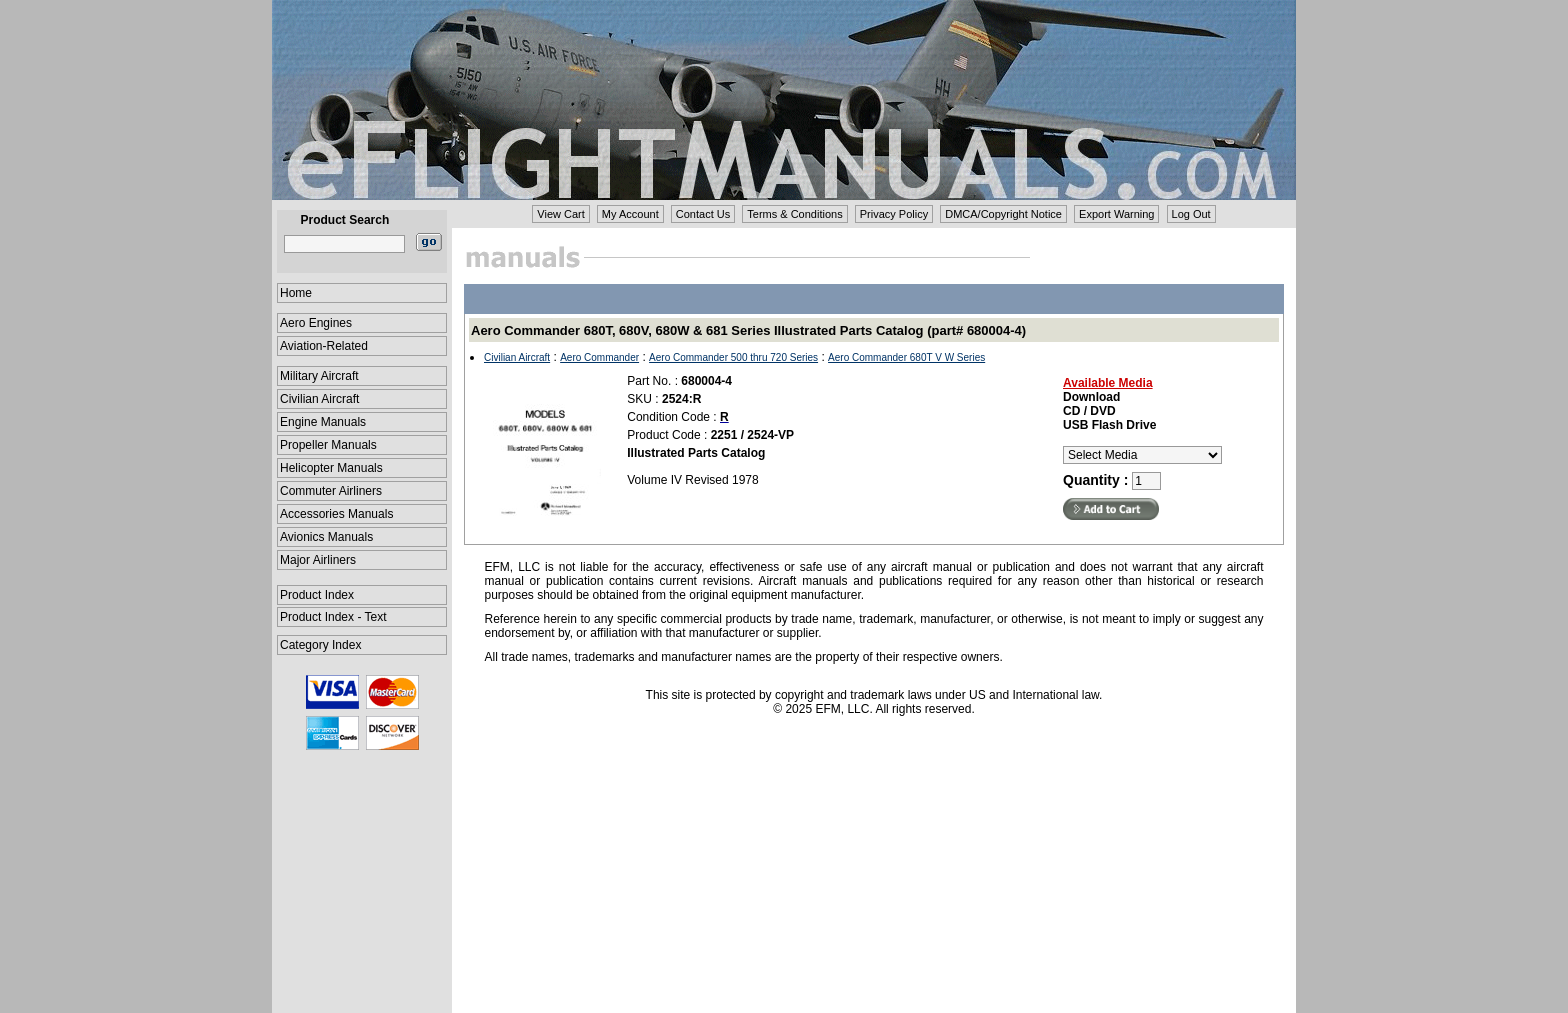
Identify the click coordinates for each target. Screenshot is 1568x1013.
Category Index (320, 645)
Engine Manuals (323, 422)
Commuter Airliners (331, 491)
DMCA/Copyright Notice (1003, 214)
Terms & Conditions (794, 214)
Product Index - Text (333, 617)
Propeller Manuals (328, 445)
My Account (630, 214)
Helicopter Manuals (331, 468)
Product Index (317, 595)
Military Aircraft (319, 376)
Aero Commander (599, 357)
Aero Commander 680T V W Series (906, 357)
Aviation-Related (324, 346)
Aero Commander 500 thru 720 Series (733, 357)
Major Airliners (318, 560)
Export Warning (1116, 214)
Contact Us (703, 214)
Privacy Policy (894, 214)
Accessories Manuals (336, 514)
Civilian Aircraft (319, 399)
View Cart (560, 214)
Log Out (1191, 214)
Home (296, 293)
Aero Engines (316, 323)
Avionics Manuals (326, 537)
